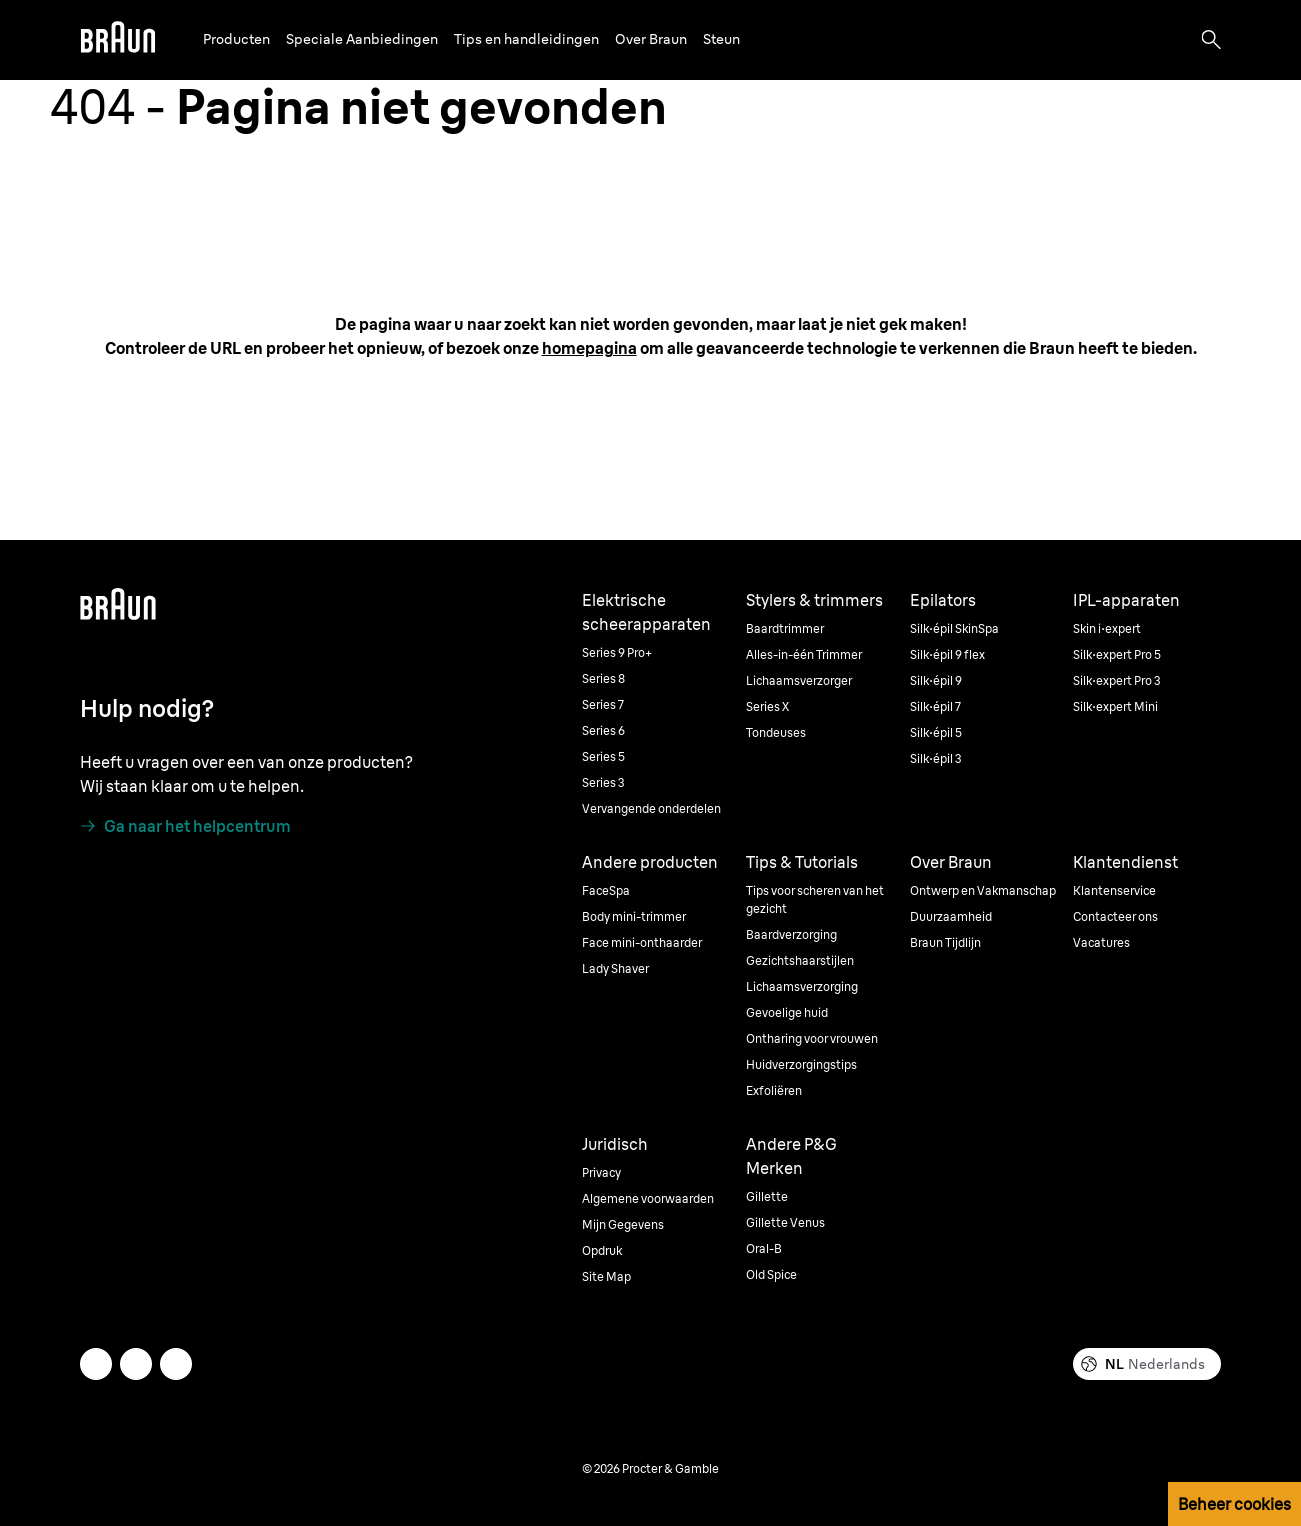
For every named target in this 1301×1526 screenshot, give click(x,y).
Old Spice (771, 1274)
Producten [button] (236, 39)
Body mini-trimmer (634, 916)
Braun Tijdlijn (945, 942)
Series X (767, 706)
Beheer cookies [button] (1234, 1504)
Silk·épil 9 (936, 680)
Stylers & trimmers (814, 600)
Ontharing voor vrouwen (812, 1038)
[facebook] (136, 1364)
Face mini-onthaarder (642, 942)
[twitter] (96, 1364)
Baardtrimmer (785, 628)
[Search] (1211, 40)
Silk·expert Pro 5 (1117, 654)
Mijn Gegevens (623, 1224)
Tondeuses (776, 732)
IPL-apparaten (1126, 600)
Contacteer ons (1115, 916)
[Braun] (117, 40)
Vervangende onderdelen (651, 808)
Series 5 (603, 756)
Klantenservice (1114, 890)
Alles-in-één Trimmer (804, 654)
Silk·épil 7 (935, 706)
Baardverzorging (791, 934)
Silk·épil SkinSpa (954, 628)
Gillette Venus (785, 1222)
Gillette (767, 1196)
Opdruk (602, 1250)
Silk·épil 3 (936, 758)
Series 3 (603, 782)
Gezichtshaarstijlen (800, 960)
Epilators (943, 600)
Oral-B (764, 1248)
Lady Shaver (615, 968)
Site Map (606, 1276)
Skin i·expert (1107, 628)
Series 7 (603, 704)
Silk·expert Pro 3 (1117, 680)
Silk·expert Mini (1115, 706)
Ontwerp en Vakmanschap (983, 890)
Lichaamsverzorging (802, 986)
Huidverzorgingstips (801, 1064)
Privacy (601, 1172)
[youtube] (176, 1364)
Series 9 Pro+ (617, 652)
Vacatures (1101, 942)
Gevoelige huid (787, 1012)
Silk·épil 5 (936, 732)
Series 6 (603, 730)
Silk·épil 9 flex (947, 654)
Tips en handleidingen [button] (526, 39)
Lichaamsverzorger (799, 680)
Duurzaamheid (951, 916)
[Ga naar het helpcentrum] (185, 826)
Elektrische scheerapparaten (646, 612)
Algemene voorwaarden (648, 1198)
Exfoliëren (774, 1090)
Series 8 (603, 678)
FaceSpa (606, 890)
